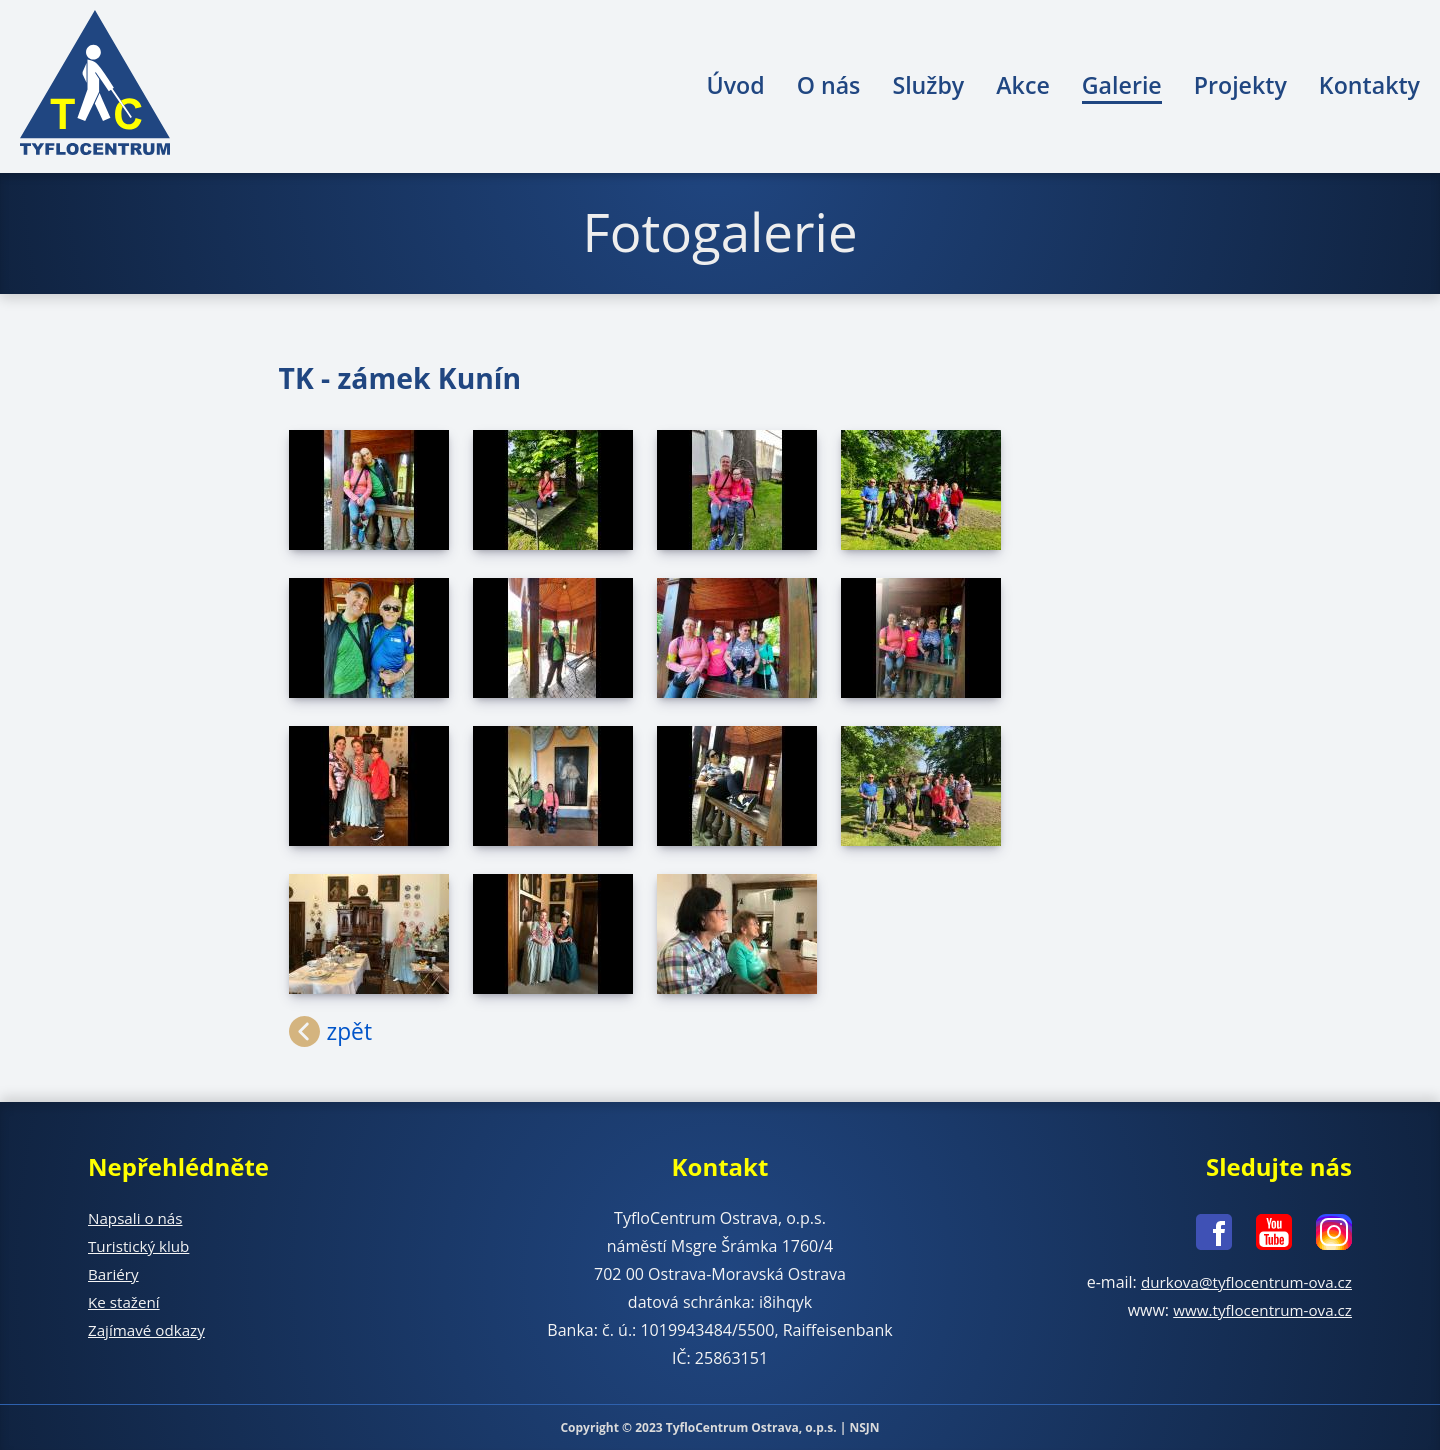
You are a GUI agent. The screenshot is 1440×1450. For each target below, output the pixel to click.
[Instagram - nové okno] (1324, 1236)
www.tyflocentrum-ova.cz (1257, 1310)
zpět (353, 1032)
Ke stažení (126, 1302)
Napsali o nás (138, 1218)
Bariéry (114, 1274)
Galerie (1122, 85)
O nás (829, 85)
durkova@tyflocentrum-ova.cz (1240, 1282)
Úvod (735, 85)
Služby (928, 85)
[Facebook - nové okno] (1204, 1236)
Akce (1023, 85)
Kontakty (1369, 85)
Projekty (1240, 85)
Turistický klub (141, 1246)
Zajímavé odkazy (149, 1330)
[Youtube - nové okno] (1264, 1236)
